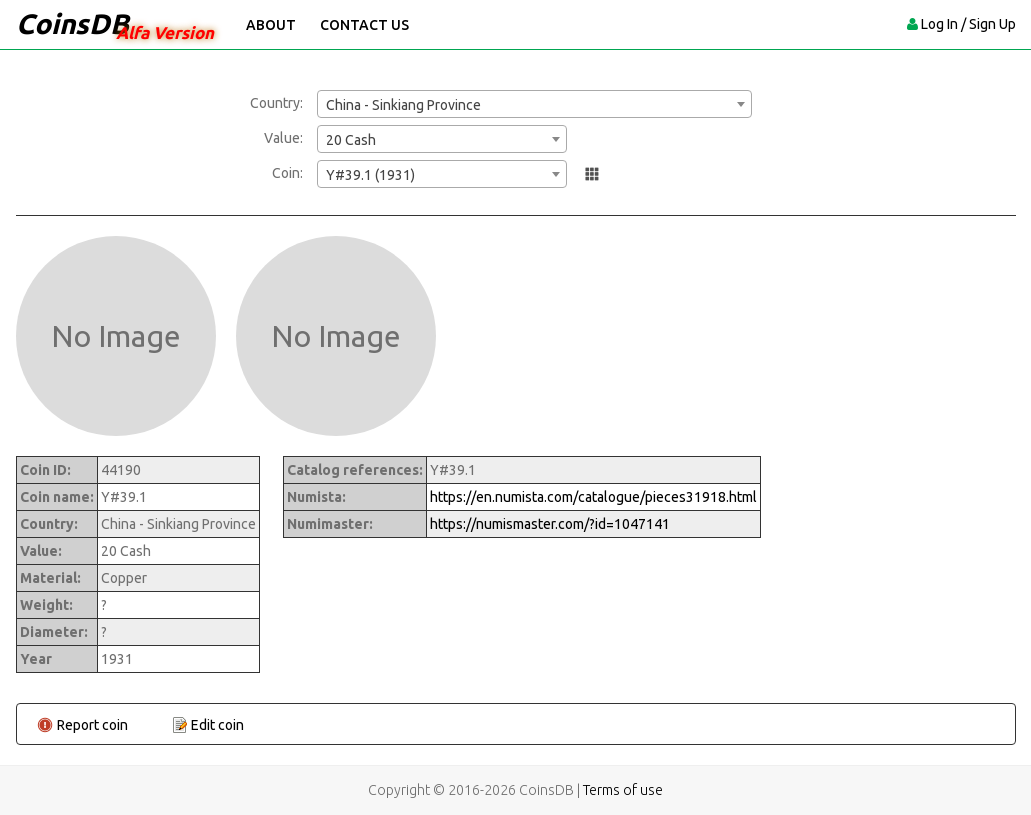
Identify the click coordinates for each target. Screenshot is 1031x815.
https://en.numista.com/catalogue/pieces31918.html (593, 497)
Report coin (92, 725)
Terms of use (623, 790)
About (271, 25)
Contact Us (364, 25)
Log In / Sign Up (968, 24)
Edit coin (217, 725)
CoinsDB (72, 23)
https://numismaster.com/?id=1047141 (550, 524)
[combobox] (534, 104)
